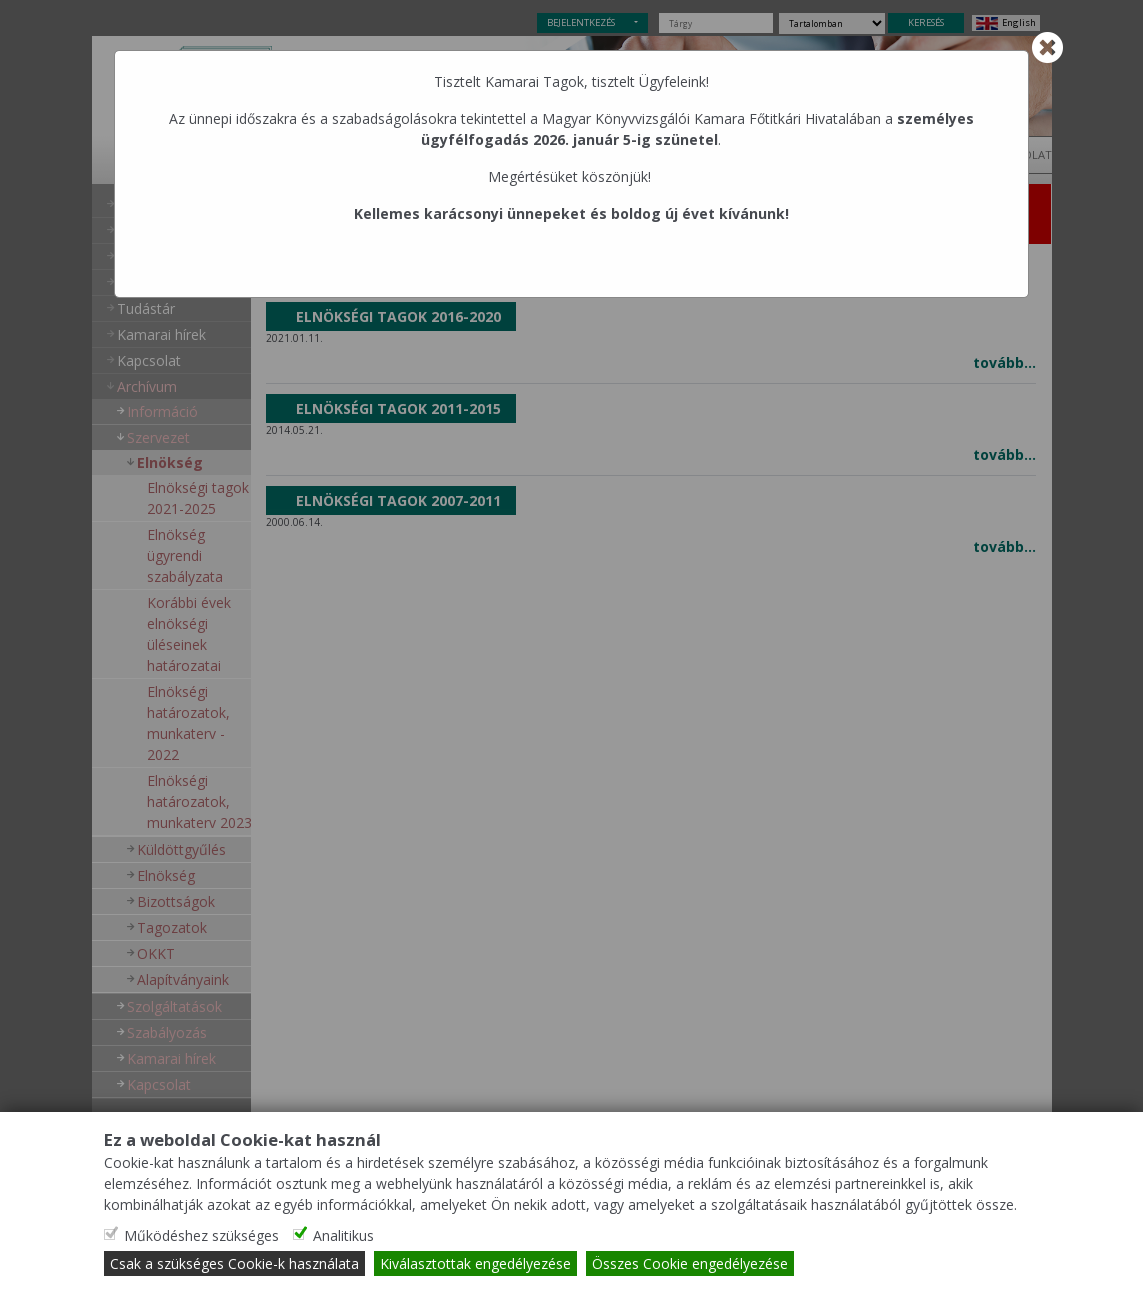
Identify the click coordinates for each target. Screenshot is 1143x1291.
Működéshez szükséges (201, 1235)
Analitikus (343, 1235)
